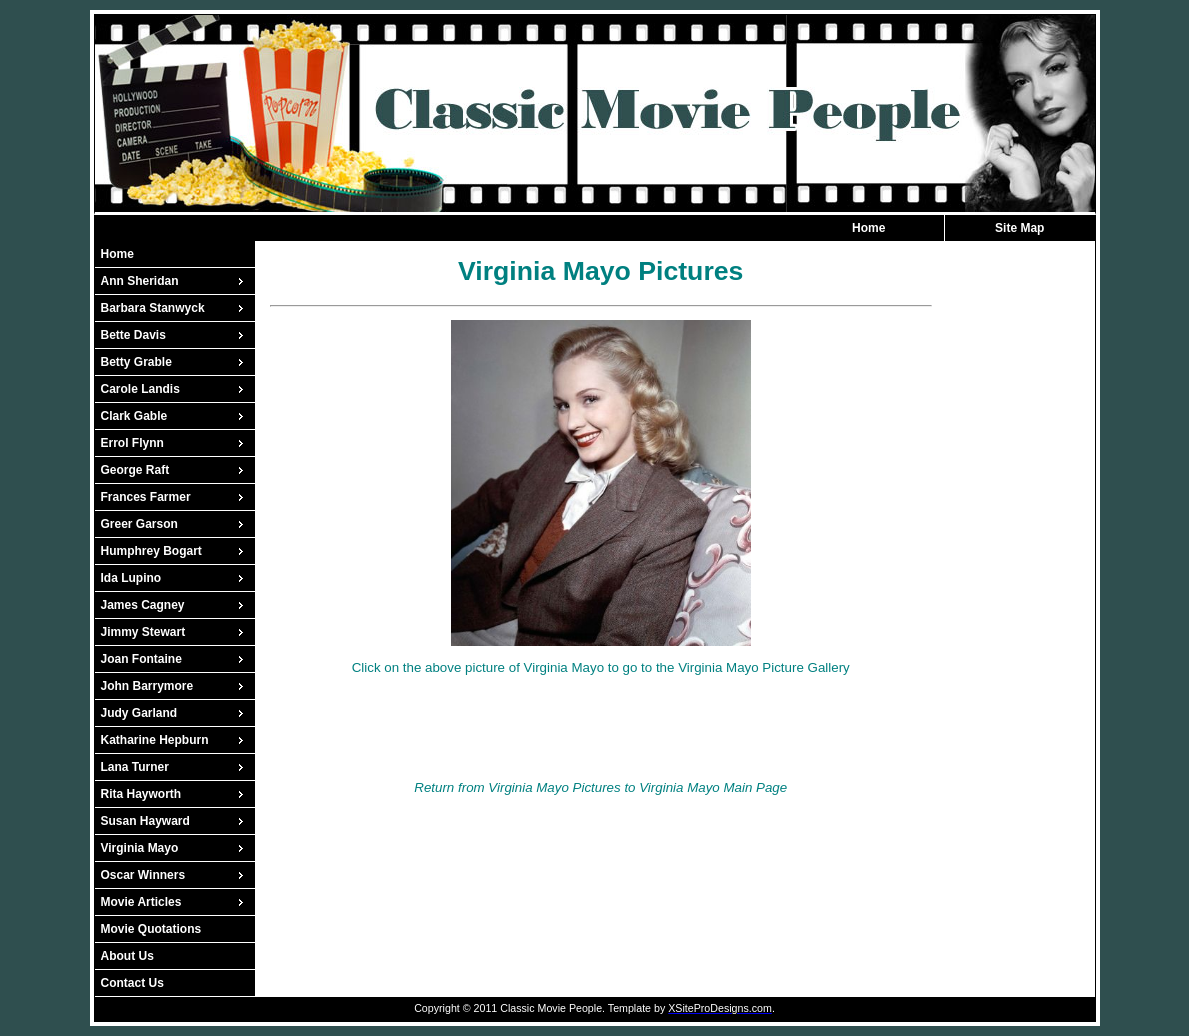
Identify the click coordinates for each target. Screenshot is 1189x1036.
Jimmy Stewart (143, 632)
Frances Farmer (146, 497)
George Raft (135, 470)
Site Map (1019, 228)
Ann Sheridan (140, 281)
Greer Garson (139, 524)
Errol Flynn (132, 443)
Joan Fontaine (141, 659)
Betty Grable (136, 362)
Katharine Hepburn (155, 740)
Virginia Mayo (140, 848)
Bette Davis (133, 335)
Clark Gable (134, 416)
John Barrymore (147, 686)
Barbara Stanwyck (153, 308)
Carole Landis (140, 389)
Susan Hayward (145, 821)
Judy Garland (139, 713)
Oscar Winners (143, 875)
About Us (127, 956)
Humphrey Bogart (151, 551)
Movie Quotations (151, 929)
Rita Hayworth (141, 794)
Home (868, 228)
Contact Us (132, 983)
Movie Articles (141, 902)
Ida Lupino (131, 578)
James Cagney (143, 605)
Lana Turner (135, 767)
